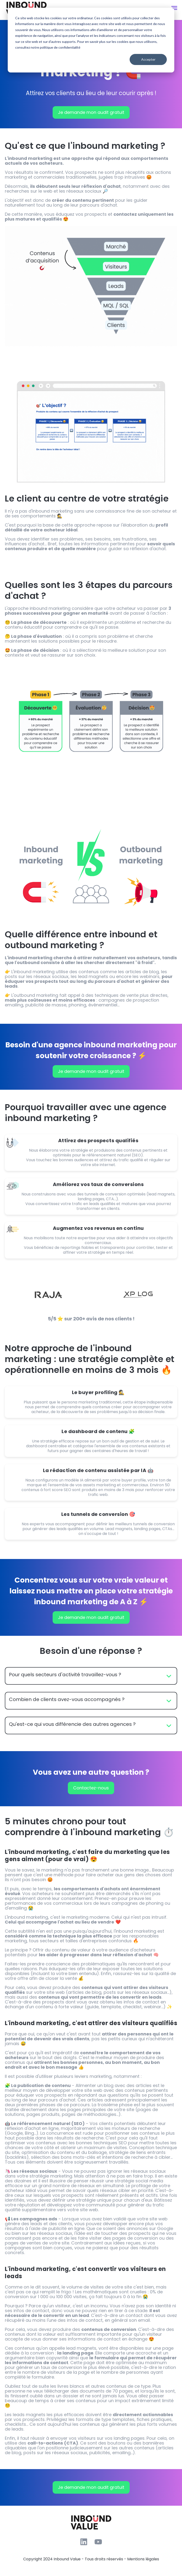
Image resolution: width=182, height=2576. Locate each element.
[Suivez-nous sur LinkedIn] (84, 2542)
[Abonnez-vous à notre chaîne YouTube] (98, 2542)
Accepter (148, 59)
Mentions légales (143, 2559)
